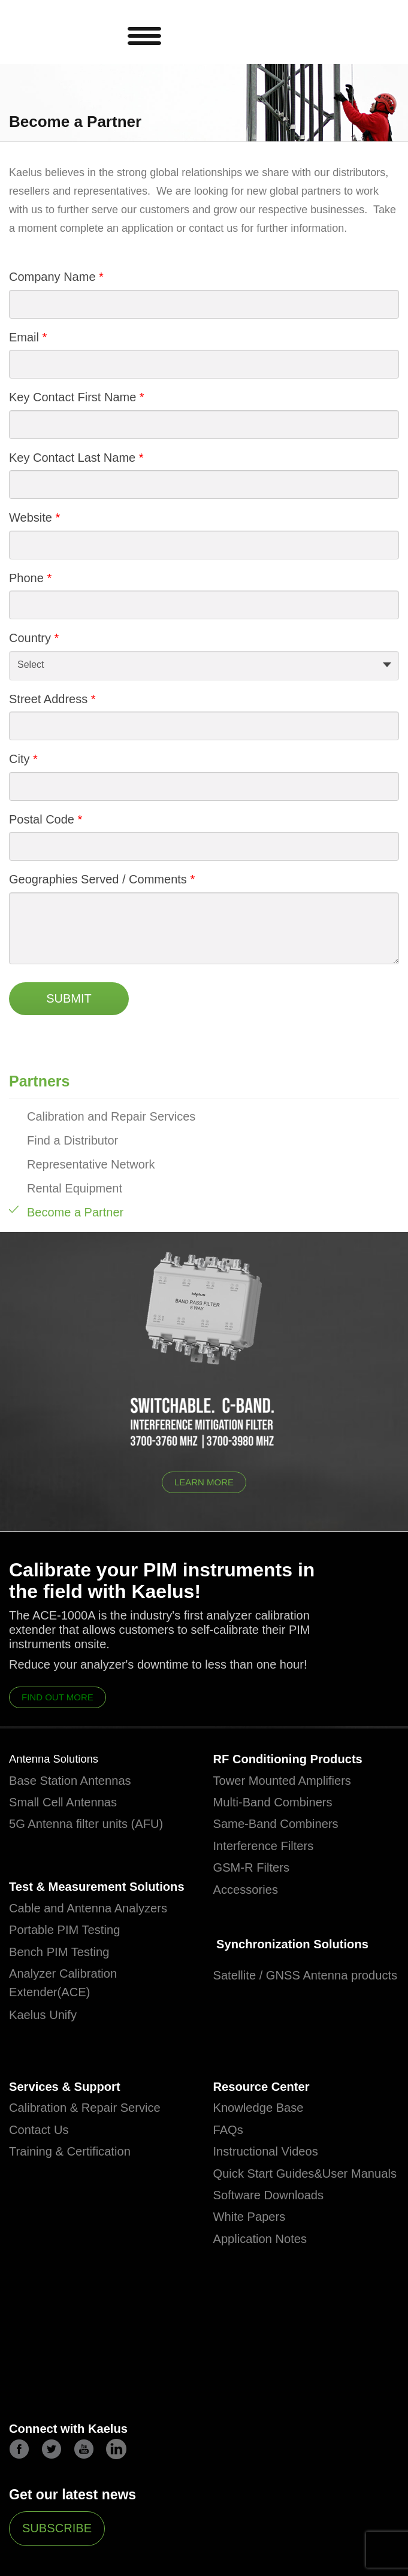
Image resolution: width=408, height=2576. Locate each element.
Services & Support (72, 2115)
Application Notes (267, 2288)
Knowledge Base (265, 2137)
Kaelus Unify (47, 2042)
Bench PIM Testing (66, 1978)
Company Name (52, 276)
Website (30, 517)
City (19, 758)
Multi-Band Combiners (281, 1804)
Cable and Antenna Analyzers (99, 1935)
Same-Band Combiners (284, 1826)
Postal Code (41, 819)
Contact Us (43, 2159)
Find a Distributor (72, 1140)
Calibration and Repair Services (111, 1116)
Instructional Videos (273, 2181)
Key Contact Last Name (72, 457)
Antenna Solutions (57, 1760)
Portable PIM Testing (72, 1956)
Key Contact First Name (72, 397)
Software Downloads (276, 2244)
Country (30, 637)
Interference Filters (270, 1847)
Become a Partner (75, 1212)
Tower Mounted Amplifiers (292, 1782)
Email (24, 337)
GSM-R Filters (257, 1870)
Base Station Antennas (79, 1782)
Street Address (48, 699)
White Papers (254, 2266)
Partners (39, 1081)
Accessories (250, 1891)
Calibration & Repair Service (95, 2137)
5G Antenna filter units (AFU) (97, 1826)
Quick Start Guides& (275, 2203)
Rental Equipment (74, 1188)
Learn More (204, 1482)
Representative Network (91, 1164)
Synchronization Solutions (302, 1948)
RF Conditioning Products (298, 1760)
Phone (26, 578)
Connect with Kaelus (76, 2485)
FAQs (230, 2159)
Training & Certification (78, 2181)
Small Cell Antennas (70, 1804)
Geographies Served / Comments (99, 879)
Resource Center (268, 2115)
